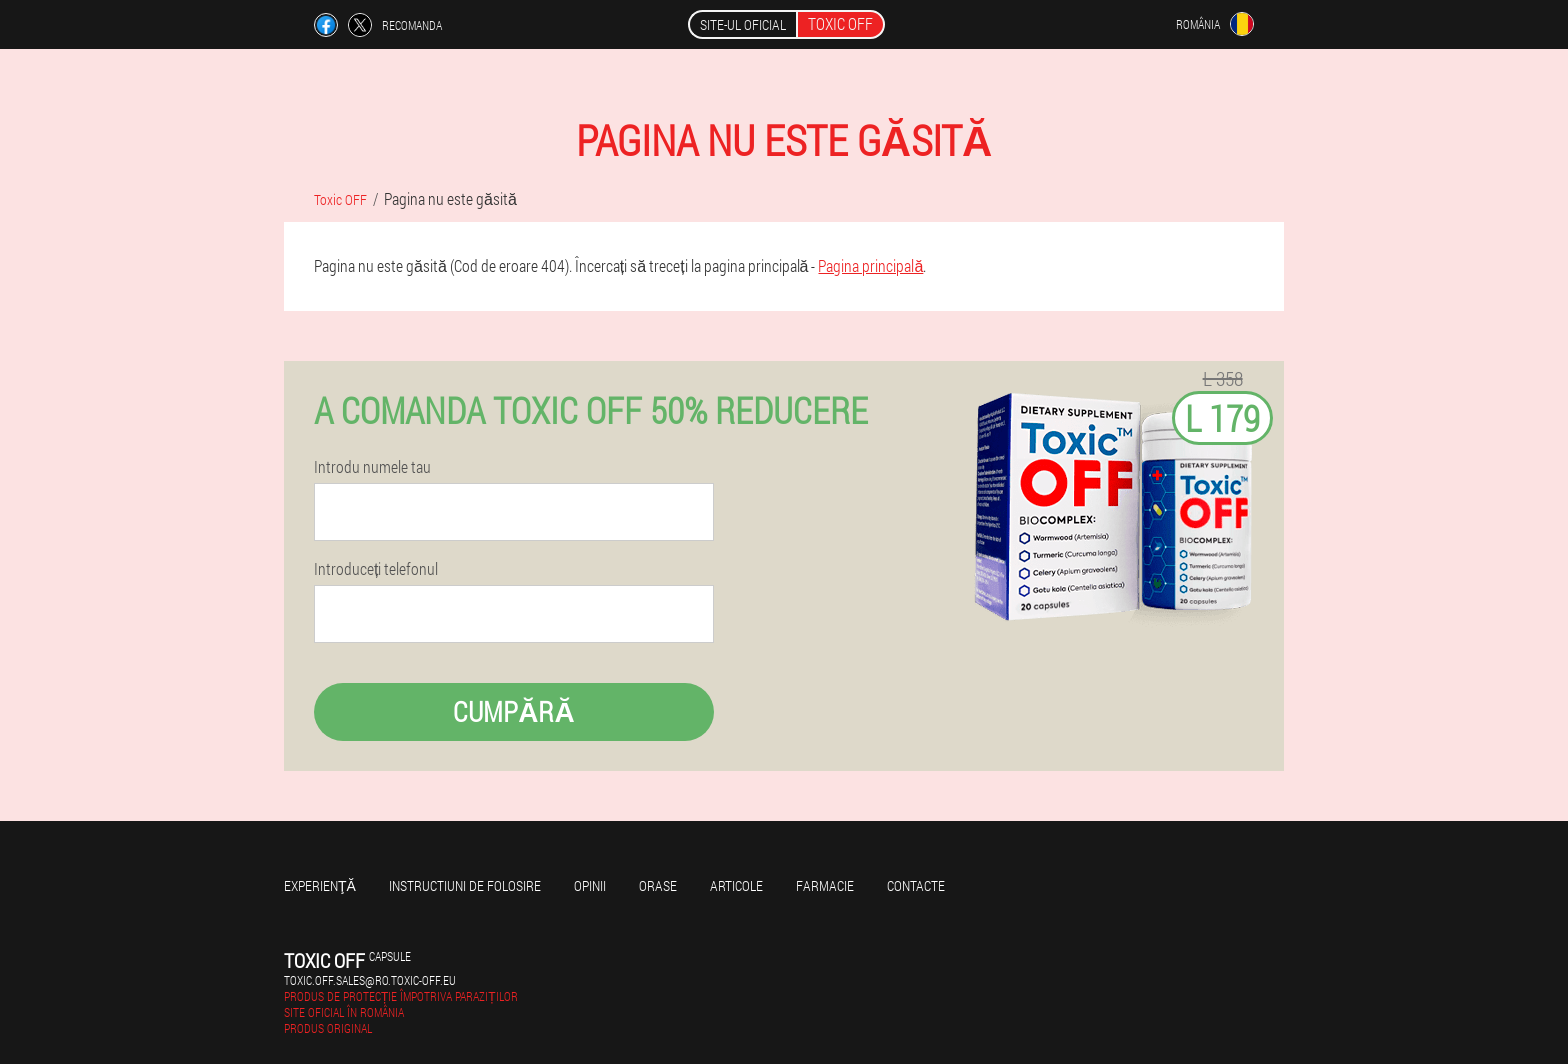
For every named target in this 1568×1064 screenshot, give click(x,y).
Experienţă (320, 885)
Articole (736, 885)
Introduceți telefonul (376, 569)
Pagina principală (870, 265)
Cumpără (513, 711)
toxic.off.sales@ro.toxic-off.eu (370, 980)
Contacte (916, 885)
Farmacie (825, 885)
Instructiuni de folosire (465, 885)
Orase (658, 885)
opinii (590, 885)
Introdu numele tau (372, 467)
